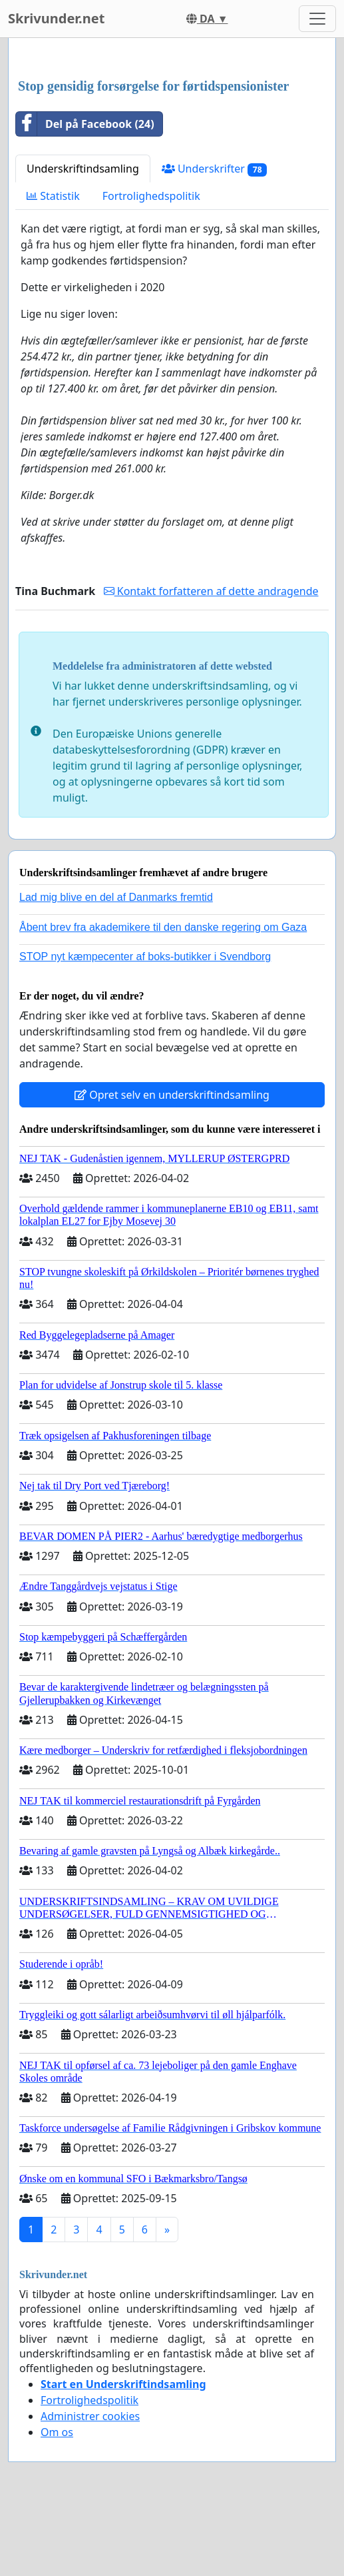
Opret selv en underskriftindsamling (172, 1094)
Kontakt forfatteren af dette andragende (211, 591)
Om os (57, 2432)
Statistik (53, 196)
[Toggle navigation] (317, 18)
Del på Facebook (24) (85, 124)
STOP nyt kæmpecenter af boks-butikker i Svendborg (145, 956)
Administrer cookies (90, 2416)
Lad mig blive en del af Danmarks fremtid (116, 897)
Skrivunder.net (56, 18)
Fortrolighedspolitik (151, 196)
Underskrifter (214, 169)
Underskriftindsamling (83, 168)
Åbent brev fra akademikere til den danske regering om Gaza (163, 927)
